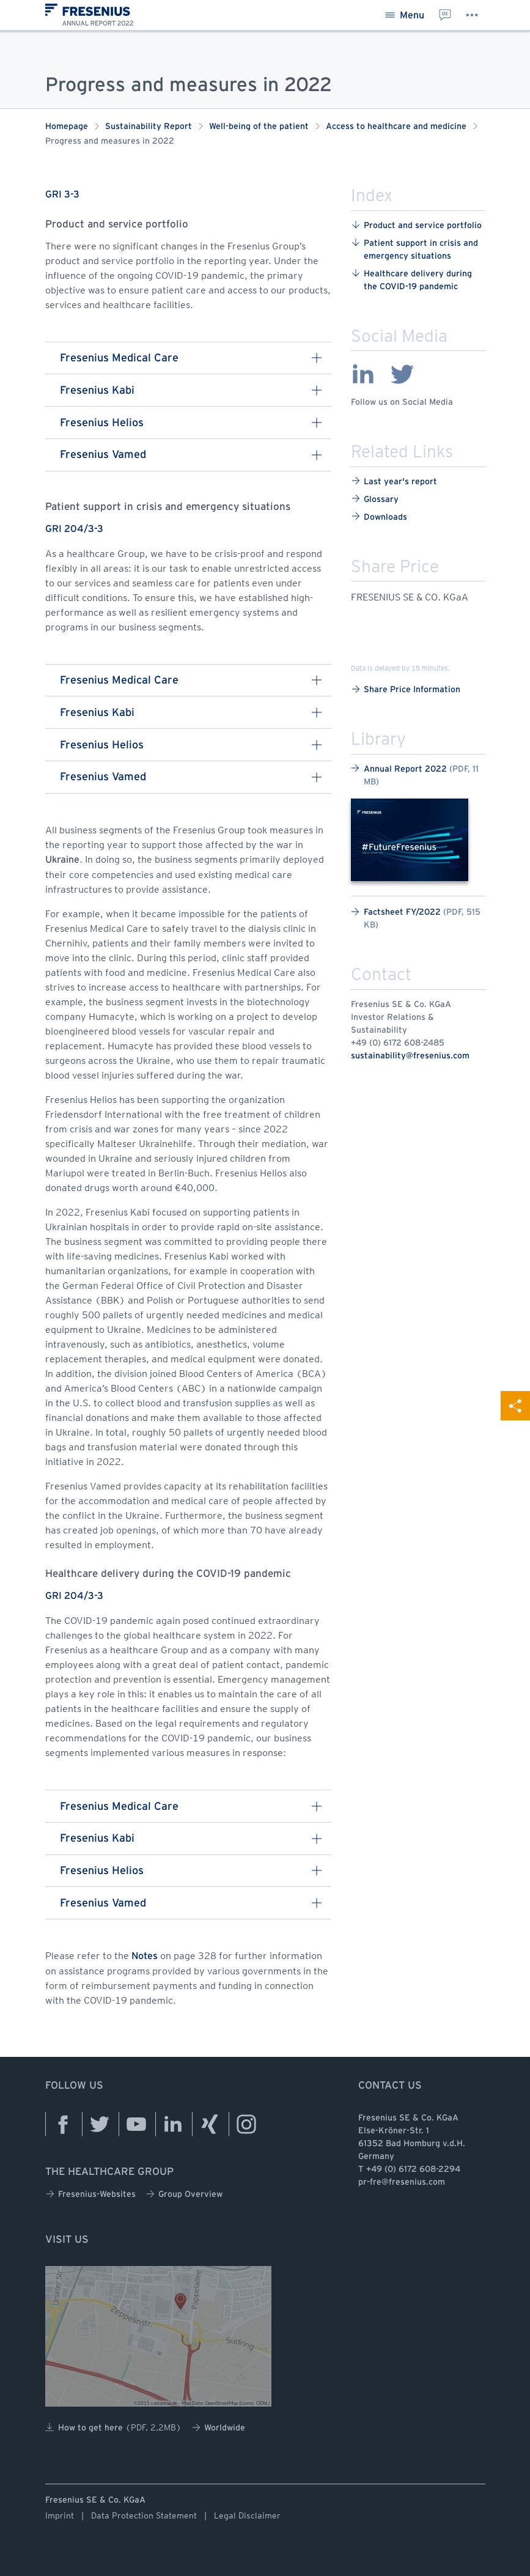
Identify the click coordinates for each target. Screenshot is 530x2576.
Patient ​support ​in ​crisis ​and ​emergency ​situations (415, 249)
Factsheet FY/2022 (415, 918)
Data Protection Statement (144, 2515)
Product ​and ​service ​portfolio (416, 224)
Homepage (66, 127)
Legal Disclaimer (247, 2515)
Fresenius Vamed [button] (191, 455)
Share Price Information (405, 689)
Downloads (379, 516)
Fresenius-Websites (90, 2194)
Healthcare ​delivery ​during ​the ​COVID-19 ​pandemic (412, 279)
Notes (144, 1956)
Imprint (59, 2515)
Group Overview (184, 2194)
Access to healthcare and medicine (396, 127)
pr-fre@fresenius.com (401, 2183)
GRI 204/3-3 (74, 529)
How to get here (113, 2427)
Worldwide (218, 2427)
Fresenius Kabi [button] (191, 390)
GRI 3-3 (62, 194)
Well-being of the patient (259, 127)
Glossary (374, 498)
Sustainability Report (148, 127)
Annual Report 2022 (415, 775)
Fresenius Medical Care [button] (191, 358)
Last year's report (393, 480)
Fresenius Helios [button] (191, 423)
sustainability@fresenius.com (410, 1056)
